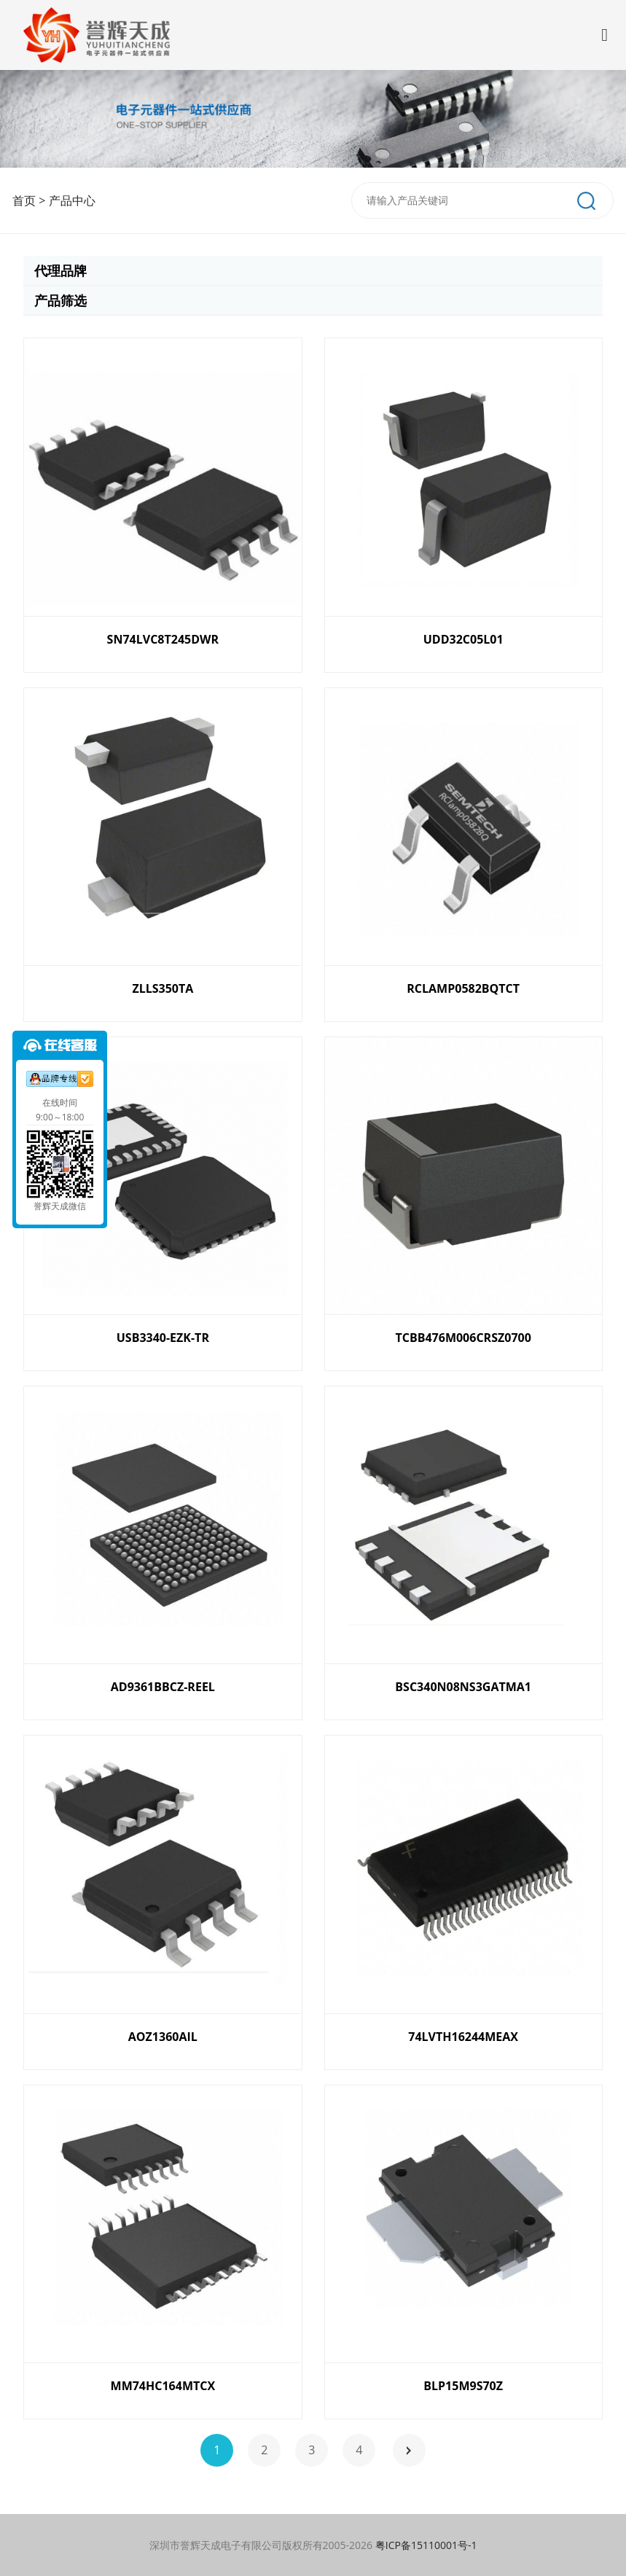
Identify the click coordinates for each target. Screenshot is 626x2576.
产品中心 (72, 200)
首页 (24, 200)
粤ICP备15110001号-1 (426, 2545)
